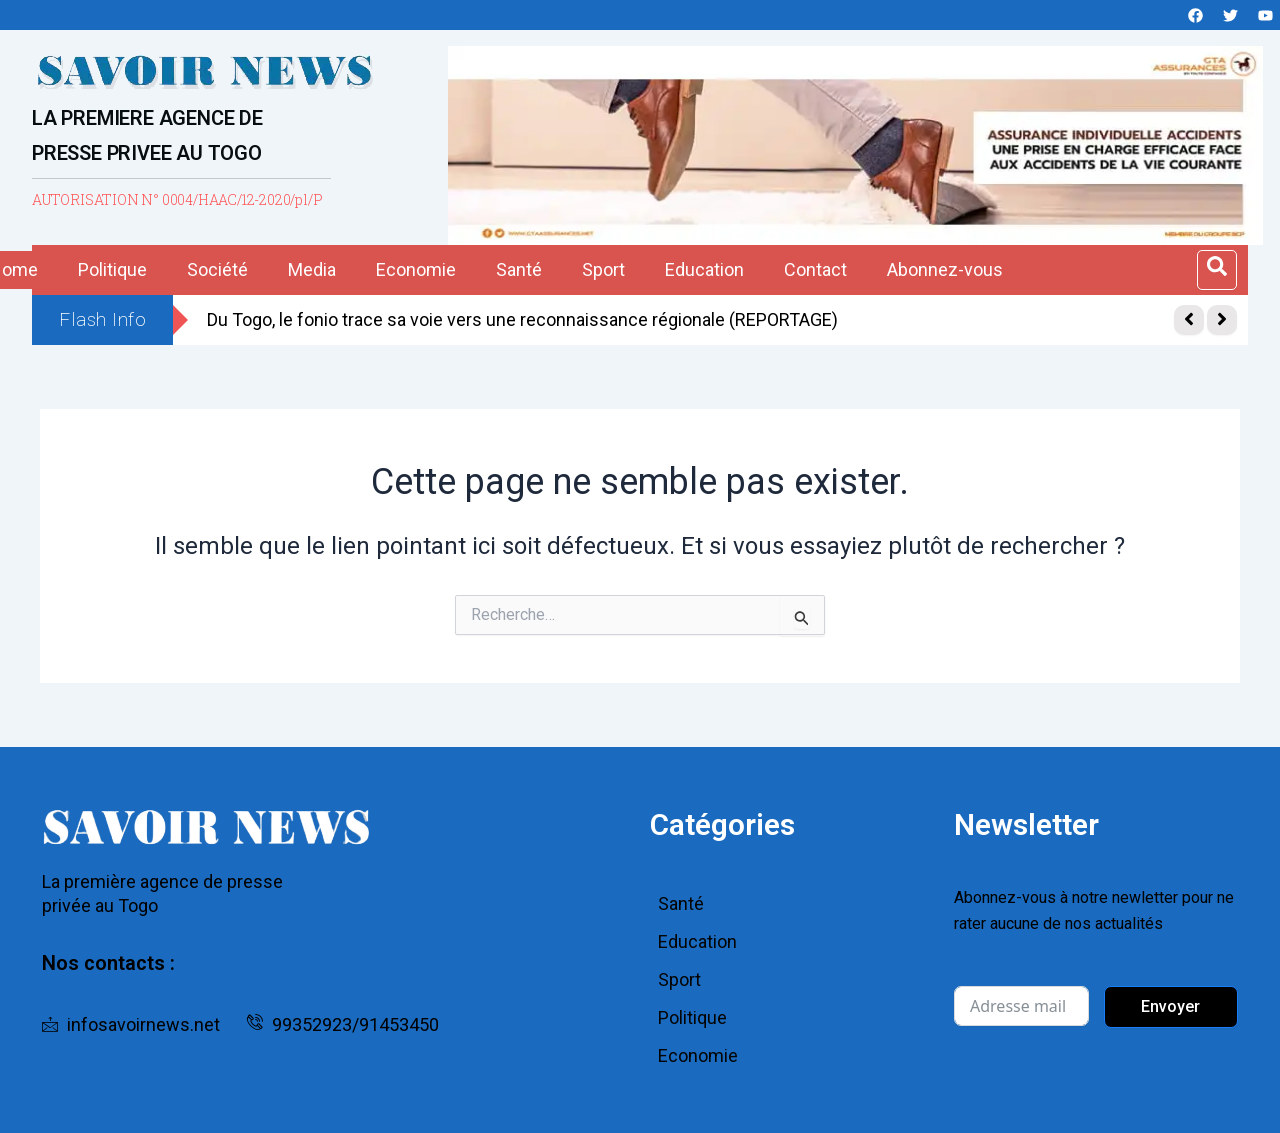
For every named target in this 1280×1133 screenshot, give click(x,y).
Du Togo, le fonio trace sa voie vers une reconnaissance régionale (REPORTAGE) (522, 319)
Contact (815, 269)
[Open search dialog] (1217, 270)
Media (312, 269)
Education (704, 269)
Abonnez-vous (945, 269)
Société (217, 269)
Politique (112, 269)
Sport (603, 269)
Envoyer (1170, 1006)
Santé (519, 269)
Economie (416, 269)
